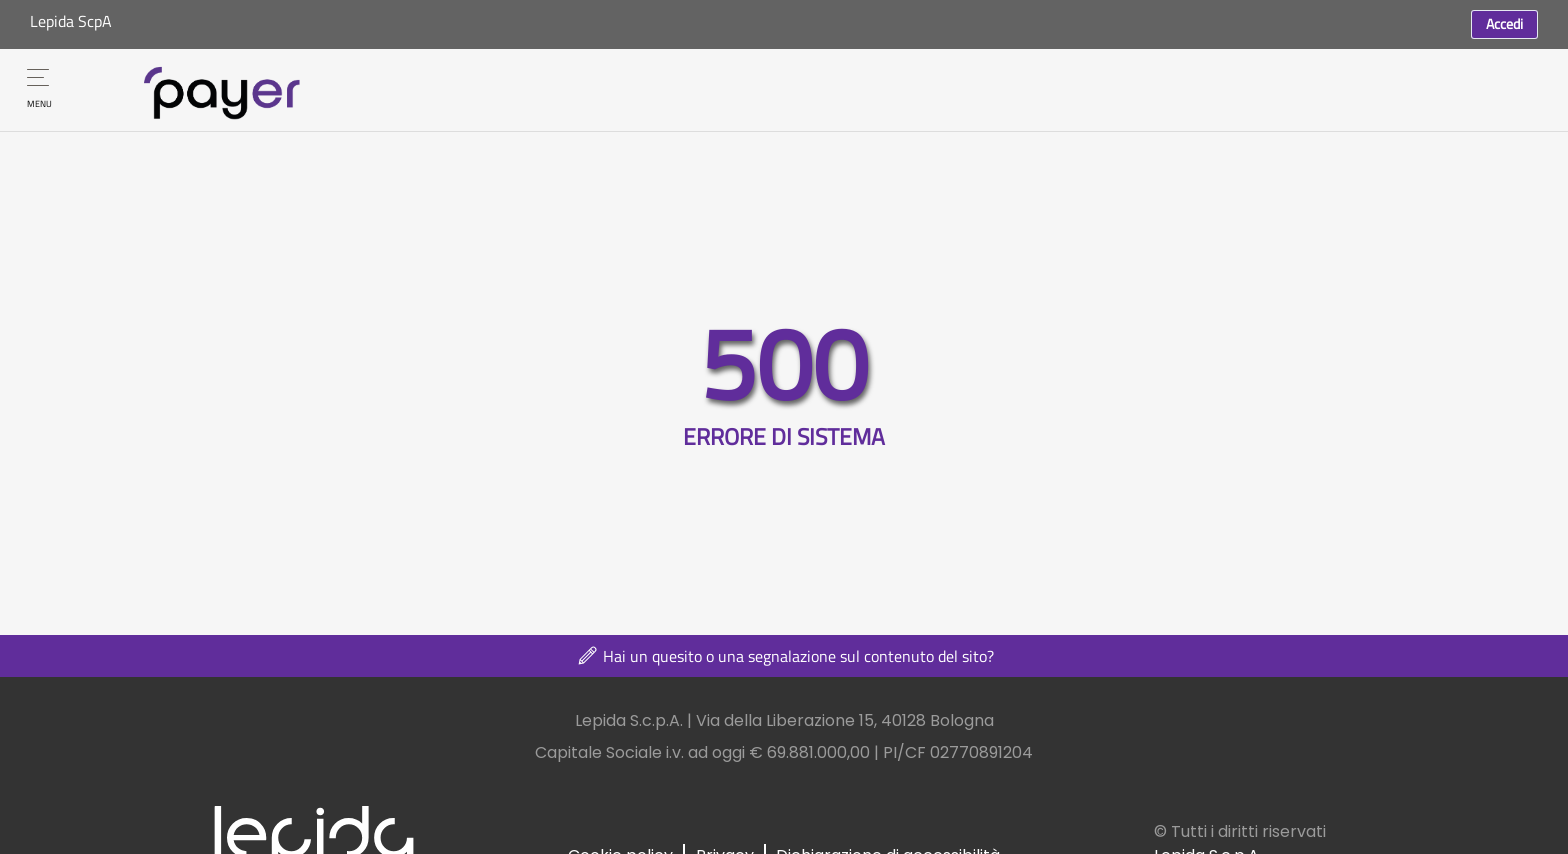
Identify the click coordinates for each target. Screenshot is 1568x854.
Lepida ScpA (71, 21)
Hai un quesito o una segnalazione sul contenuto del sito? (784, 656)
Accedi (1504, 23)
